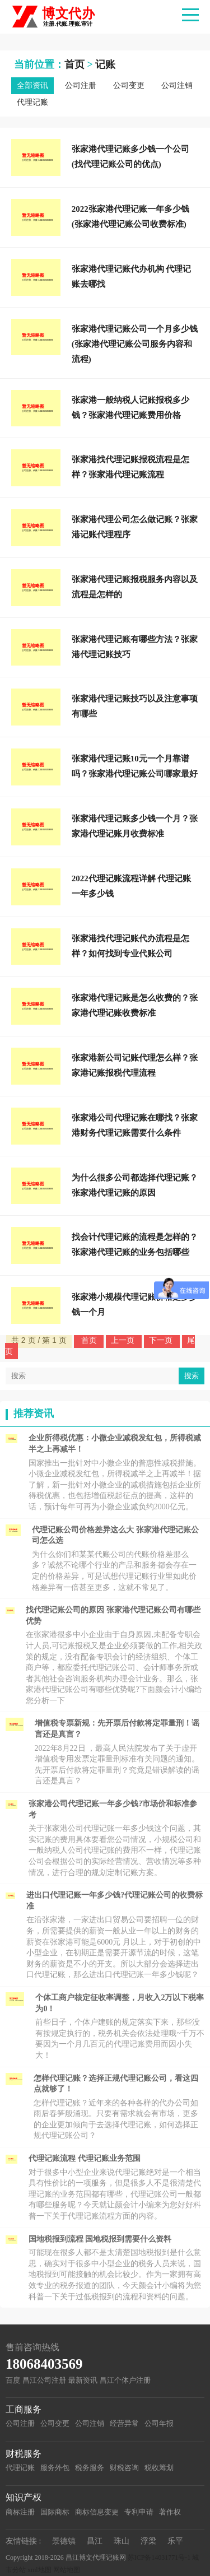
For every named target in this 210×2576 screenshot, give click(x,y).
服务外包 (54, 2467)
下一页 (162, 1340)
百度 (13, 2380)
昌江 (94, 2541)
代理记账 (32, 102)
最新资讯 (82, 2380)
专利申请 (138, 2512)
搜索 (191, 1375)
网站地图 (66, 2570)
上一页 (124, 1340)
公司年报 (159, 2423)
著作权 (170, 2512)
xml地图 (39, 2570)
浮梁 (148, 2541)
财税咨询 (124, 2467)
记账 (105, 64)
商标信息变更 (97, 2512)
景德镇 (64, 2541)
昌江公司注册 (44, 2380)
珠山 (121, 2541)
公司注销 (177, 85)
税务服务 (89, 2467)
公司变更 (128, 85)
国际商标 (54, 2512)
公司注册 (80, 85)
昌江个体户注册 (125, 2380)
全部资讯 (32, 85)
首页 (74, 64)
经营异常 (124, 2423)
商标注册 (20, 2512)
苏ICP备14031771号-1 (159, 2557)
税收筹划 (159, 2467)
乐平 (175, 2541)
